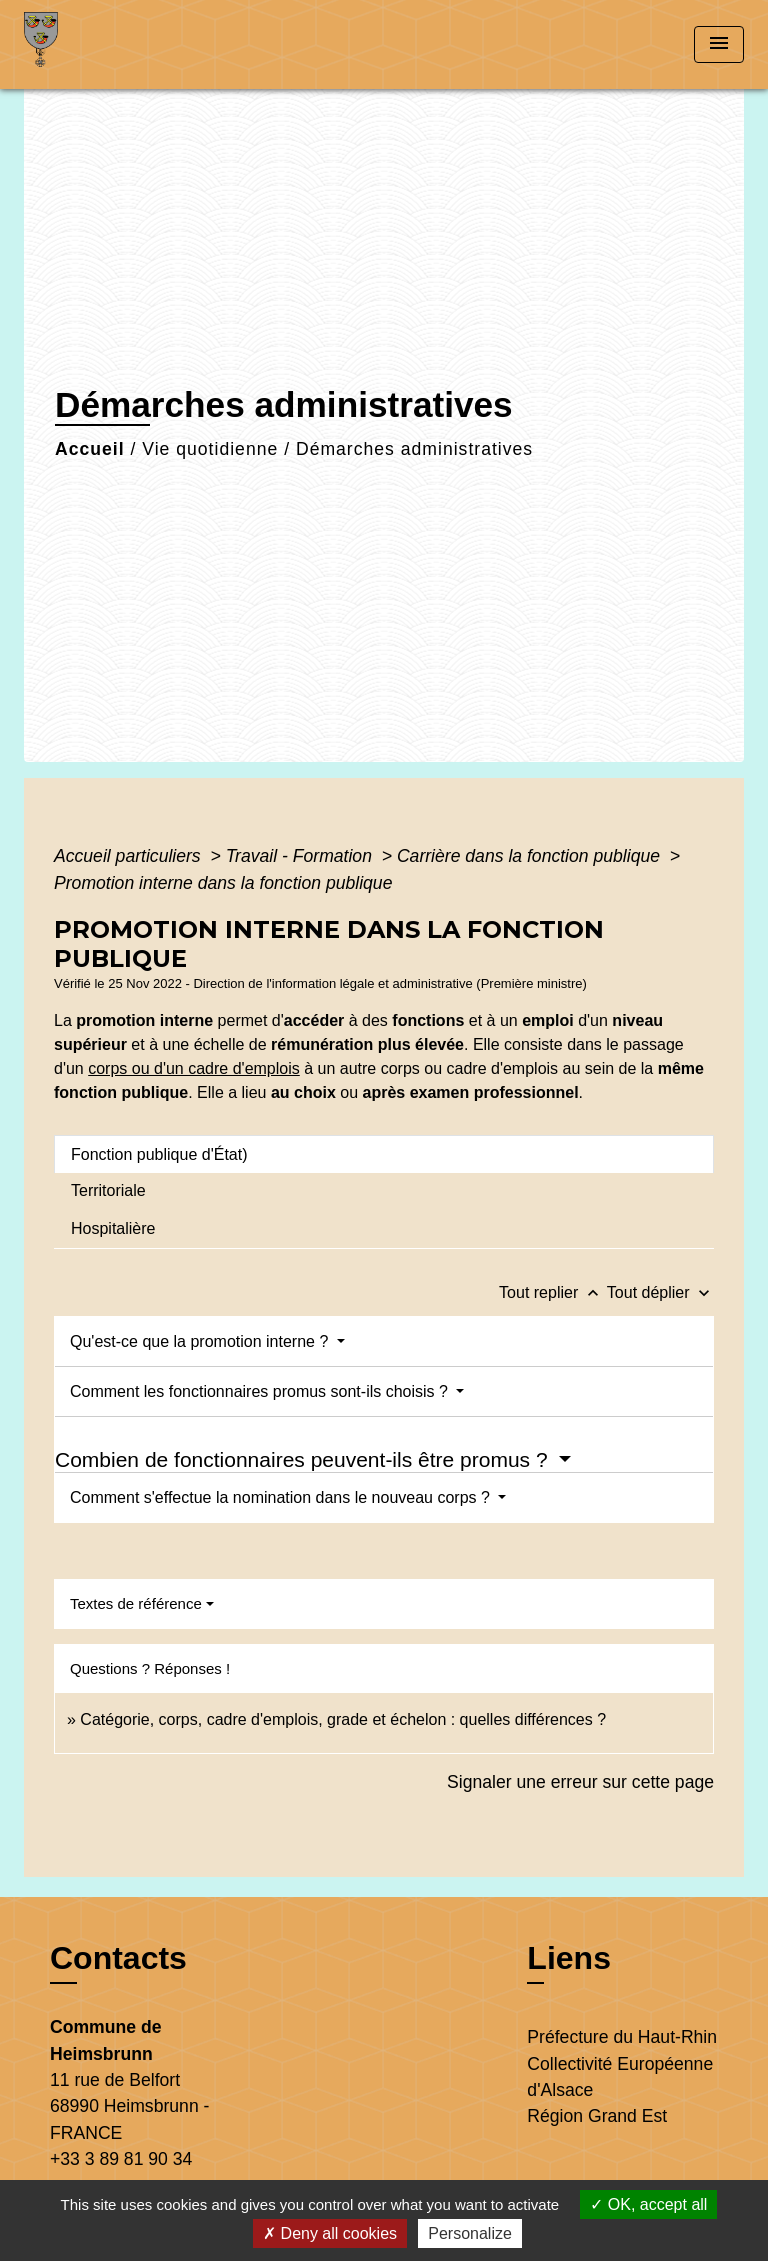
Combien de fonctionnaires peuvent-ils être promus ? (304, 1459)
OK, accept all (648, 2204)
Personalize (470, 2233)
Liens (569, 1958)
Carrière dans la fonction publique (531, 856)
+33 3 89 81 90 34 (121, 2159)
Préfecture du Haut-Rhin (622, 2037)
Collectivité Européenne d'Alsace (620, 2077)
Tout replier (553, 1292)
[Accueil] (99, 44)
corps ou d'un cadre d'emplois (194, 1068)
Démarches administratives (414, 449)
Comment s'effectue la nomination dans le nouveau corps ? (282, 1497)
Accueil (90, 449)
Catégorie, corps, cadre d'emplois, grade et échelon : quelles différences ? (343, 1719)
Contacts (118, 1958)
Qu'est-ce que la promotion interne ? (201, 1341)
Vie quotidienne (210, 449)
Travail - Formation (301, 856)
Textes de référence (136, 1603)
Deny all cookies (330, 2233)
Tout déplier (660, 1292)
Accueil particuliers (130, 856)
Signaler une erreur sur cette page (580, 1782)
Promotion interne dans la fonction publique (223, 883)
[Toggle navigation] (719, 44)
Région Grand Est (597, 2116)
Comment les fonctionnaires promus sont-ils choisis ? (261, 1391)
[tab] (384, 1154)
